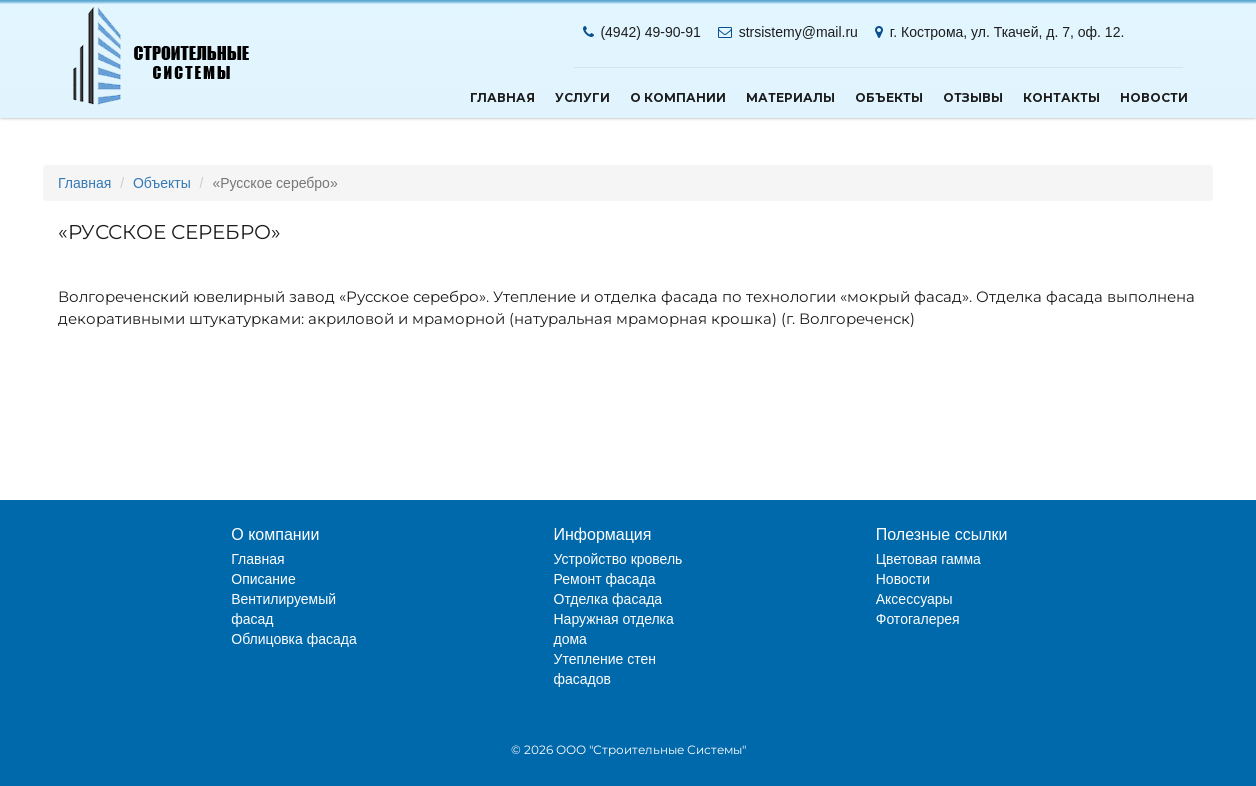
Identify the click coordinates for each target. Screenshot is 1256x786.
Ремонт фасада (605, 579)
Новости (1154, 97)
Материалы (790, 97)
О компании (678, 97)
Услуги (582, 97)
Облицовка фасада (294, 639)
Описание (263, 579)
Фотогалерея (918, 619)
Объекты (889, 97)
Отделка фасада (608, 599)
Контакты (1061, 97)
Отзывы (973, 97)
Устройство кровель (618, 559)
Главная (502, 97)
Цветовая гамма (928, 559)
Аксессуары (914, 599)
